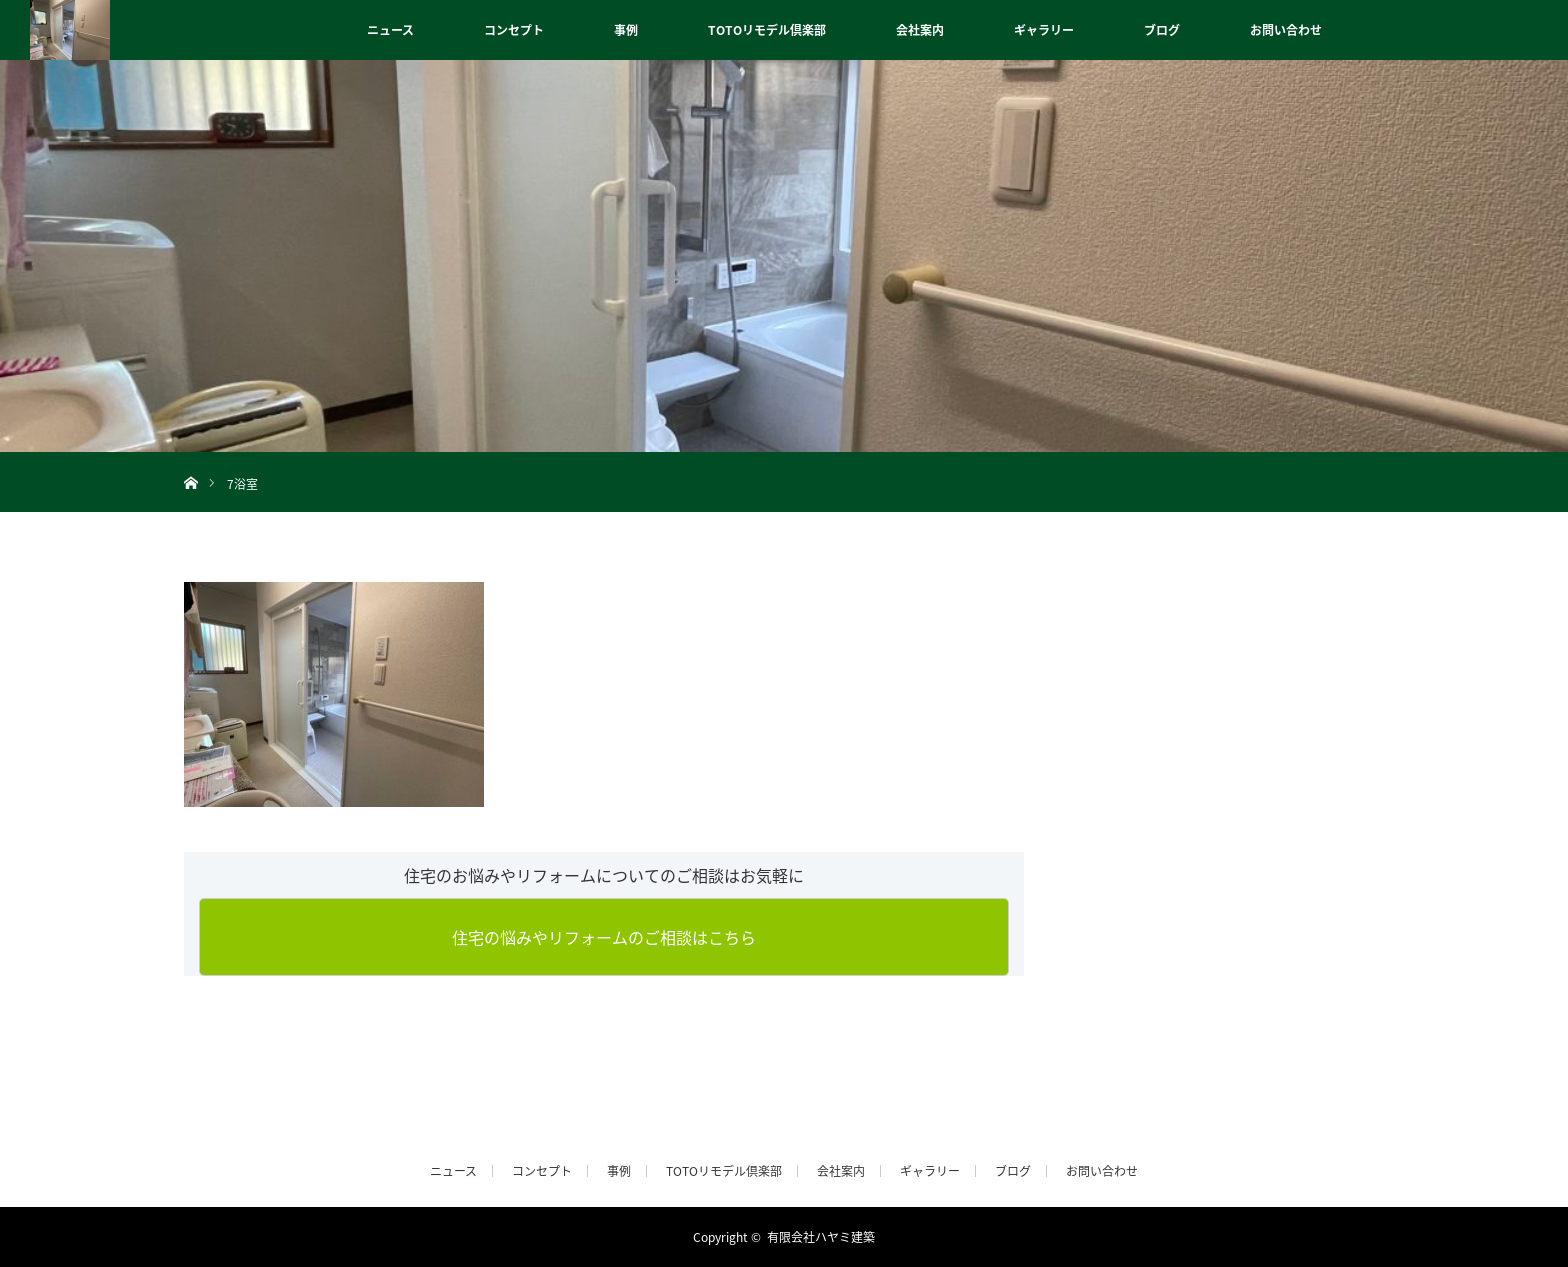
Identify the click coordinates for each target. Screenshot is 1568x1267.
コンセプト (514, 30)
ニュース (390, 30)
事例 (626, 30)
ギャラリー (1044, 30)
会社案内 (920, 30)
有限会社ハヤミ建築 (821, 1237)
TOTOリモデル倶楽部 (767, 30)
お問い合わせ (1286, 30)
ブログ (1162, 30)
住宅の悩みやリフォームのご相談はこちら (604, 937)
